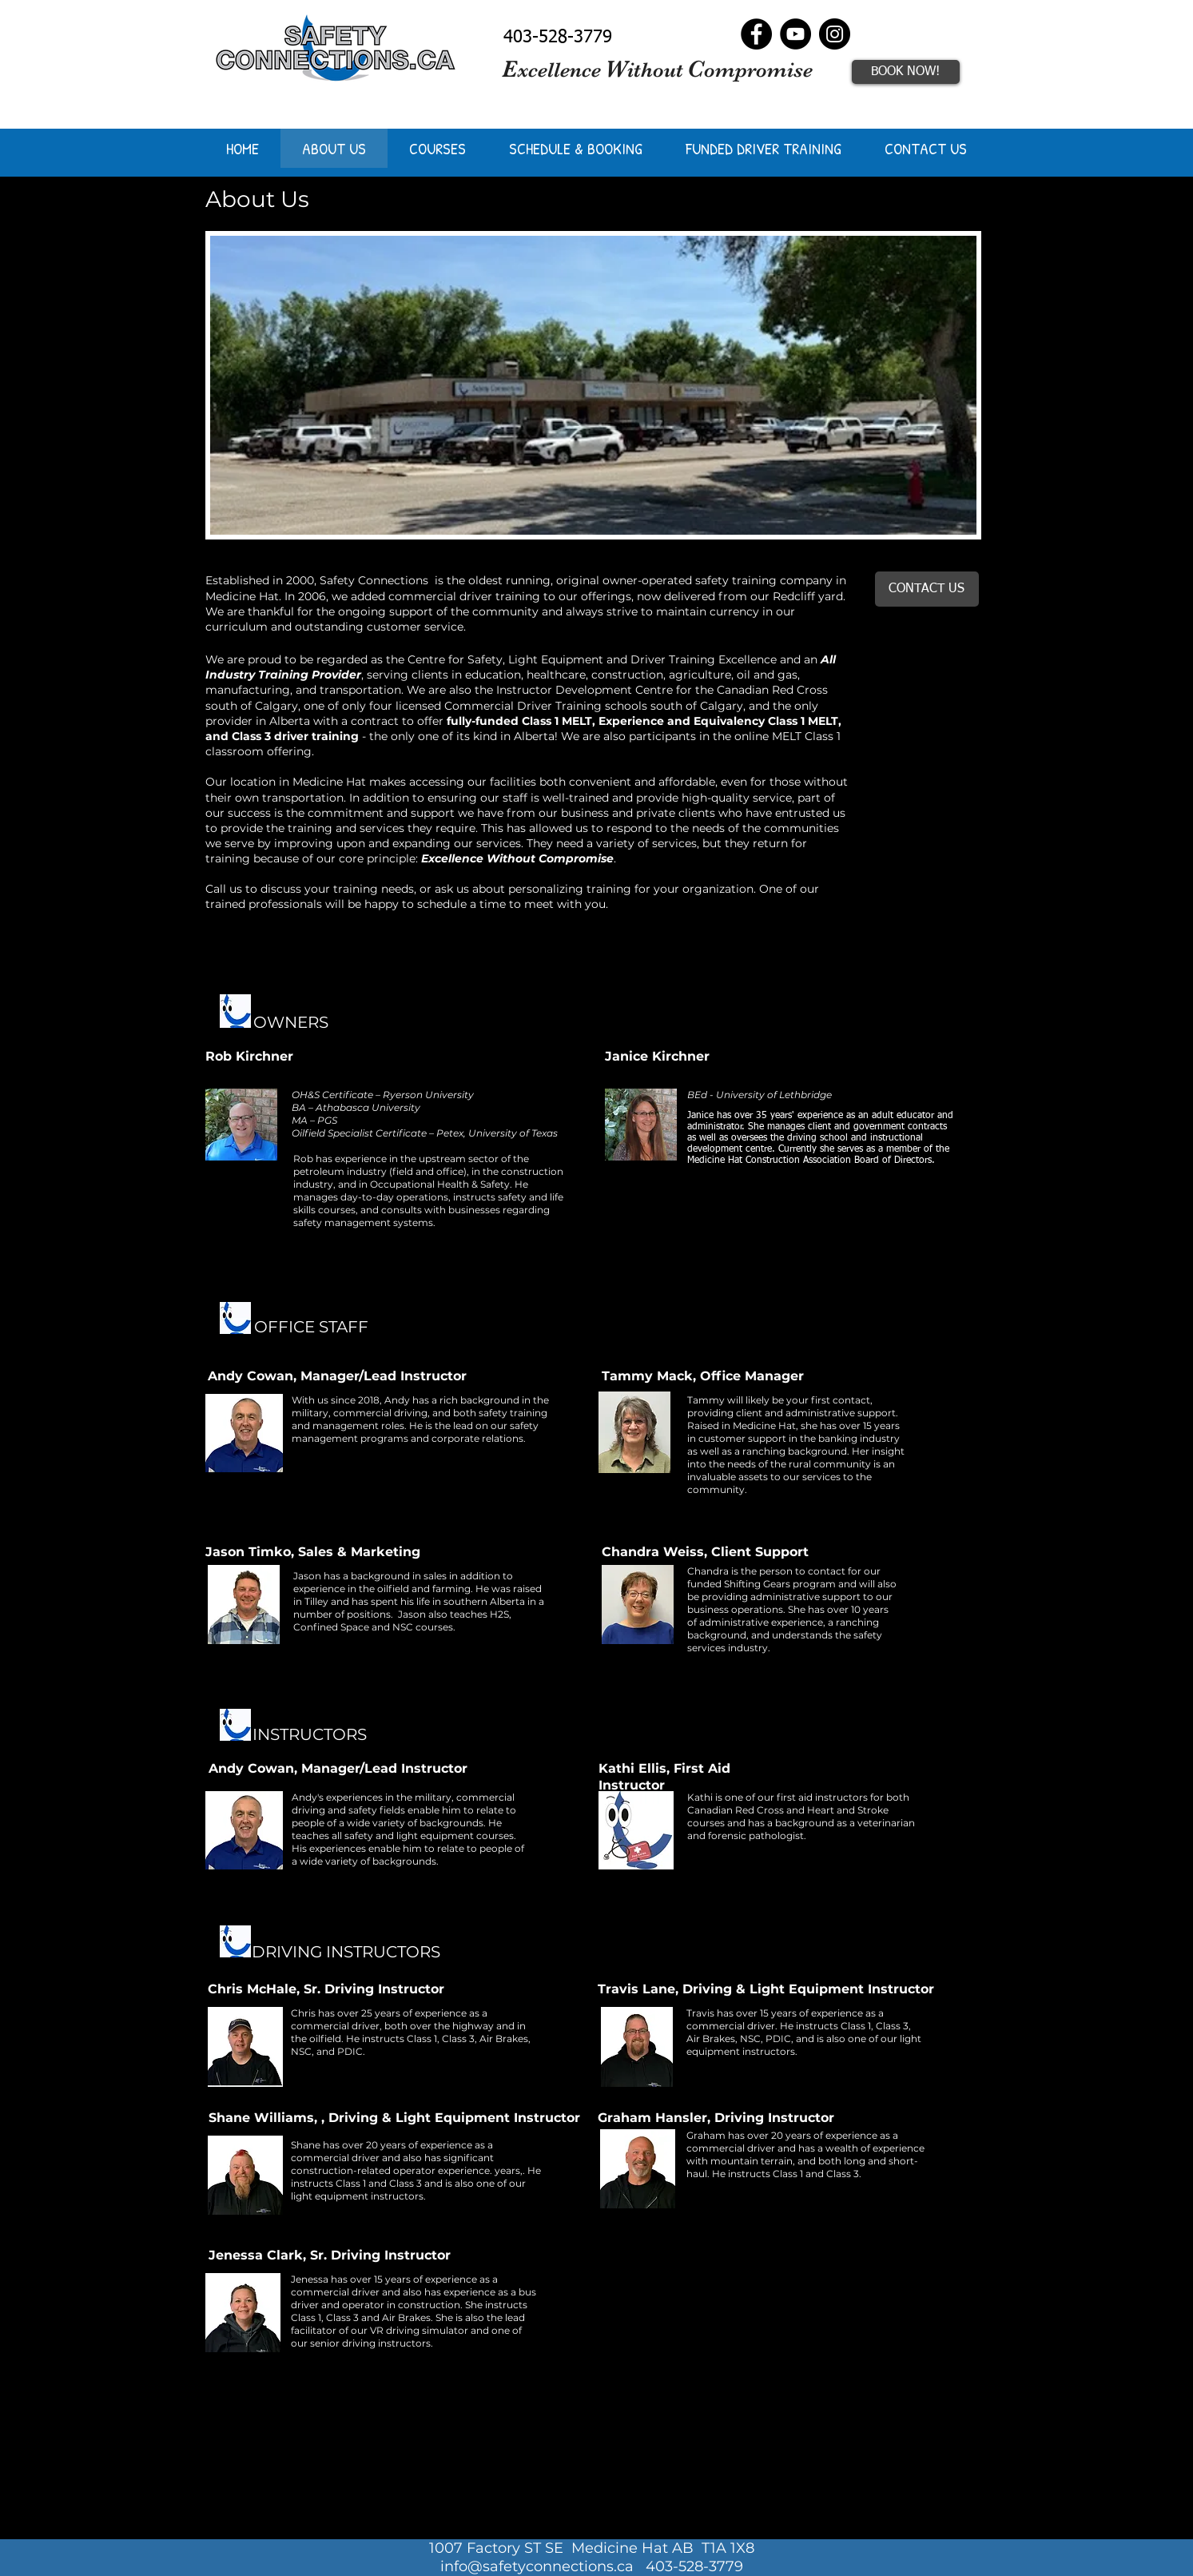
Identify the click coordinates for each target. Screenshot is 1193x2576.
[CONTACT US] (927, 589)
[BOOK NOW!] (906, 72)
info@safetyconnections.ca (537, 2566)
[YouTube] (795, 34)
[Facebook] (756, 34)
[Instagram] (834, 34)
